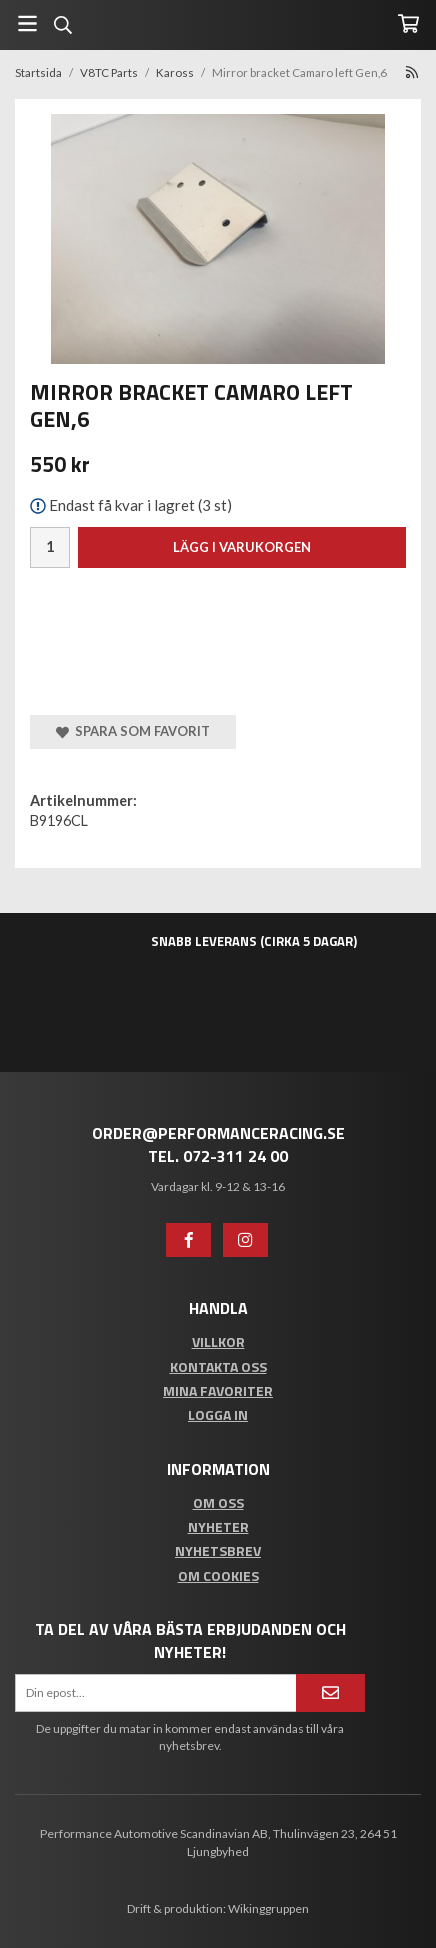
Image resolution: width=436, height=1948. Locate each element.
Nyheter (218, 1526)
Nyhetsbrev (218, 1550)
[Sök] (62, 25)
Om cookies (218, 1575)
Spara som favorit (133, 731)
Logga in (218, 1414)
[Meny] (27, 23)
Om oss (218, 1502)
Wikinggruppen (268, 1908)
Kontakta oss (218, 1366)
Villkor (218, 1341)
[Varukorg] (408, 23)
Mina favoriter (218, 1390)
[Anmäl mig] (330, 1692)
